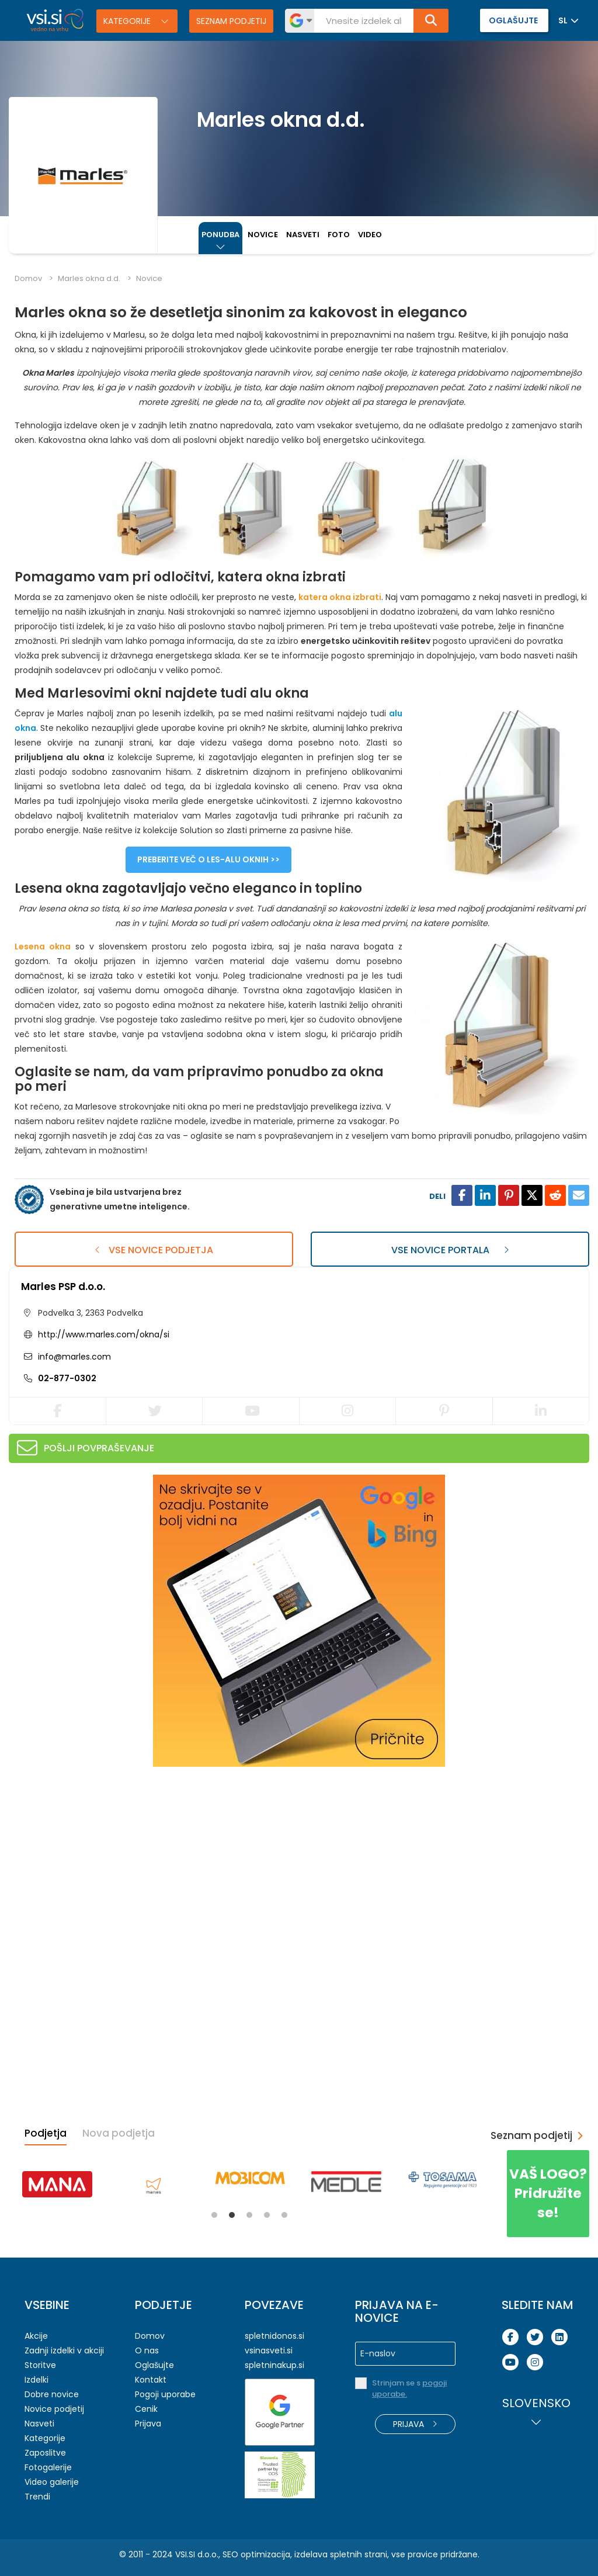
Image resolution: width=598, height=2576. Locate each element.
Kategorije (128, 21)
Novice (263, 234)
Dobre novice (52, 2394)
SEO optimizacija (256, 2554)
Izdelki (36, 2380)
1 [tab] (214, 2215)
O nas (147, 2350)
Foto (339, 234)
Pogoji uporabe (165, 2394)
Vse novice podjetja (154, 1250)
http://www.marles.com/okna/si (103, 1334)
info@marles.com (73, 1356)
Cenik (146, 2409)
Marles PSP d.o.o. (63, 1287)
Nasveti (302, 234)
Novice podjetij (54, 2409)
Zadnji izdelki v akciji (64, 2350)
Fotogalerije (48, 2467)
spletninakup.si (274, 2365)
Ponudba (220, 234)
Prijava (148, 2423)
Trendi (37, 2496)
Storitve (40, 2365)
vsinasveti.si (269, 2350)
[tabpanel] (57, 2184)
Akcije (36, 2336)
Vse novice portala (450, 1250)
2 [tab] (232, 2215)
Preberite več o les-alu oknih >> (208, 859)
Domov (28, 278)
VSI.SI (185, 2554)
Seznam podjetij (231, 21)
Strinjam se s (409, 2388)
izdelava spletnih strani (340, 2554)
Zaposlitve (45, 2453)
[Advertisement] (96, 1851)
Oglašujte (154, 2365)
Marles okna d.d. (89, 278)
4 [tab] (267, 2215)
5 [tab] (284, 2215)
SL (563, 20)
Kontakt (150, 2380)
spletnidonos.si (274, 2336)
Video (370, 234)
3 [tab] (249, 2215)
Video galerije (52, 2482)
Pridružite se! (548, 2193)
